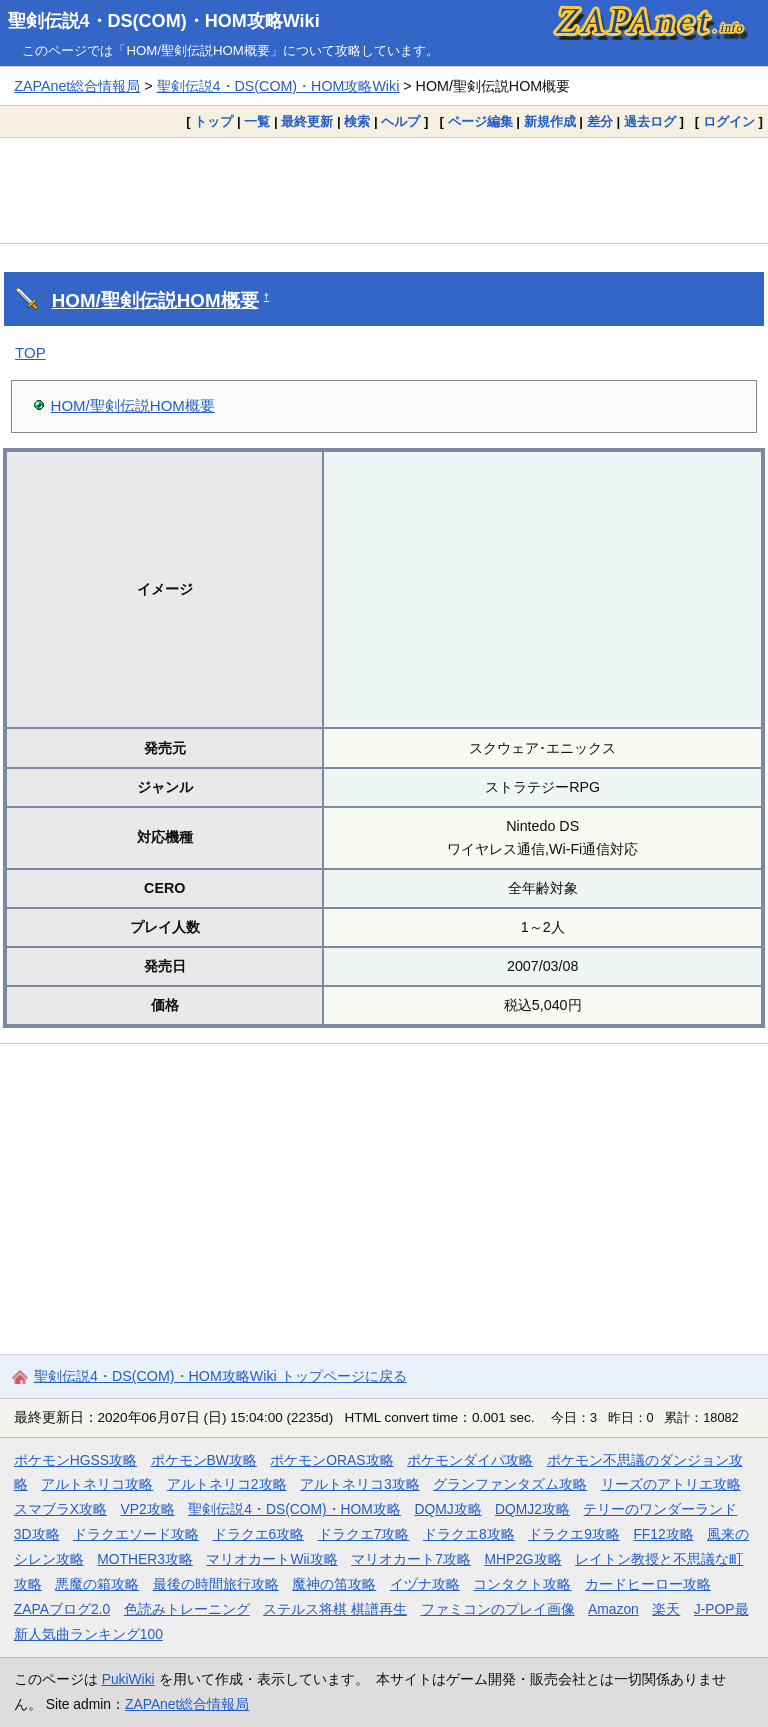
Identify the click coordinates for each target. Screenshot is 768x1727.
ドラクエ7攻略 (364, 1534)
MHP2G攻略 (522, 1559)
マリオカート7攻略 (411, 1559)
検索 (357, 121)
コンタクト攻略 (522, 1584)
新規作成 (550, 121)
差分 (600, 121)
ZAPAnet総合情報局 (77, 86)
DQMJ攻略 (447, 1509)
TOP (30, 352)
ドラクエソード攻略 (136, 1534)
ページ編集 (480, 121)
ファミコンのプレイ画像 (498, 1609)
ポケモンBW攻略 (204, 1460)
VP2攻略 (148, 1509)
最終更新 (307, 121)
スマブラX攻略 (60, 1509)
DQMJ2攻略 (532, 1509)
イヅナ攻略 (425, 1584)
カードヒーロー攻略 (648, 1584)
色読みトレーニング (187, 1609)
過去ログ (650, 121)
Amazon (613, 1609)
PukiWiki (128, 1679)
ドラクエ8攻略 (469, 1534)
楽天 (666, 1609)
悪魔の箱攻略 (97, 1584)
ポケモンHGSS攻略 (75, 1460)
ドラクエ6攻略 (259, 1534)
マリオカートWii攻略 (271, 1559)
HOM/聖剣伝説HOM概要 (155, 300)
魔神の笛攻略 (334, 1584)
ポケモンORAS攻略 (331, 1460)
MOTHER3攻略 (145, 1559)
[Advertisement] (384, 190)
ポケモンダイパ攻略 (470, 1460)
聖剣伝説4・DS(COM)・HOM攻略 (294, 1509)
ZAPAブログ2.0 (62, 1609)
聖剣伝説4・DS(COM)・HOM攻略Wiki (164, 21)
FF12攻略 (663, 1534)
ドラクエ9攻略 (574, 1534)
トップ (213, 121)
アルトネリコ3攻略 (360, 1484)
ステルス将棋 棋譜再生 (335, 1609)
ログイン (729, 121)
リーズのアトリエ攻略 (671, 1484)
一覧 (257, 121)
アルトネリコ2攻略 (227, 1484)
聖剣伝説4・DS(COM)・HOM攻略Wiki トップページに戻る (220, 1376)
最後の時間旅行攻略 (216, 1584)
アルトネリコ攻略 (97, 1484)
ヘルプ (400, 121)
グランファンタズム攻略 (510, 1484)
